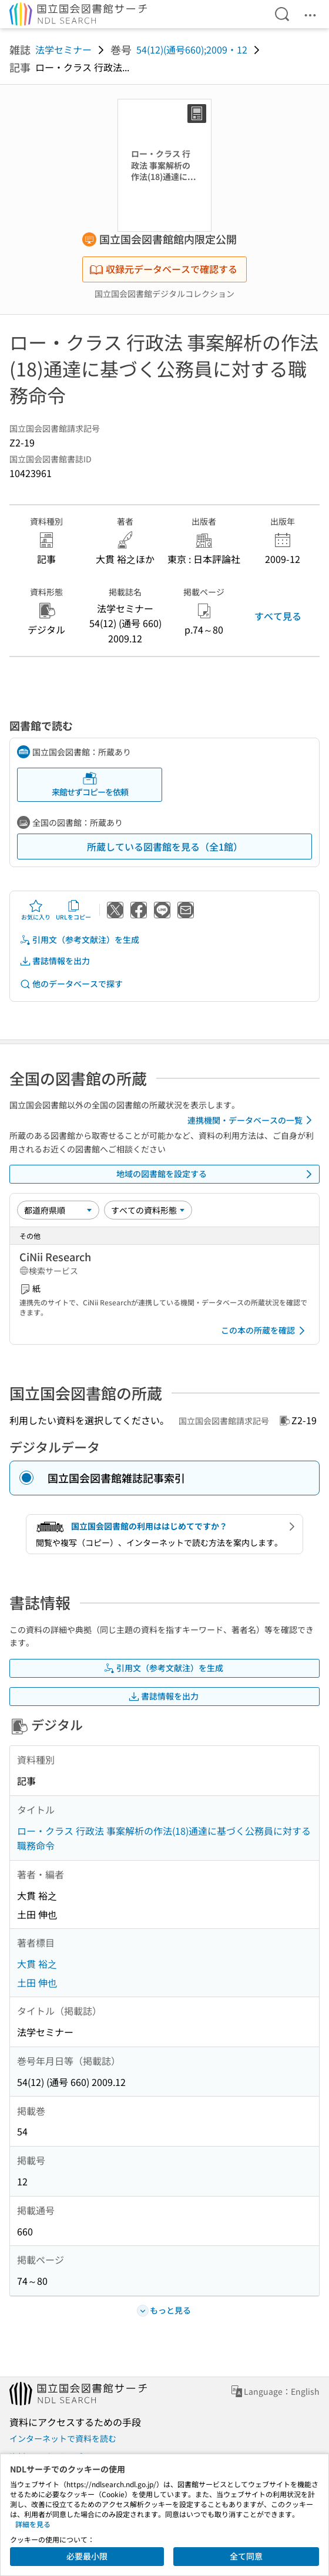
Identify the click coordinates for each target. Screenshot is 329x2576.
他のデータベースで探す (71, 984)
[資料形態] (148, 1210)
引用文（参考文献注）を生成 (79, 940)
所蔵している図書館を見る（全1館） (165, 846)
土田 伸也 (37, 1982)
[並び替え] (58, 1210)
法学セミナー (63, 49)
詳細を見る (33, 2524)
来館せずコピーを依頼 (90, 784)
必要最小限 (87, 2556)
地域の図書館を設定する (216, 1174)
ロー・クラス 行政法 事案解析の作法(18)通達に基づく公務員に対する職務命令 (164, 1838)
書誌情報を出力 (54, 961)
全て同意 (246, 2556)
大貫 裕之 (37, 1964)
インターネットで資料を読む (62, 2438)
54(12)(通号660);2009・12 (191, 49)
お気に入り (36, 910)
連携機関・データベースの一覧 (251, 1120)
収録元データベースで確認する (163, 269)
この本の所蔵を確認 (265, 1331)
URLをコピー (73, 910)
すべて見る (277, 616)
